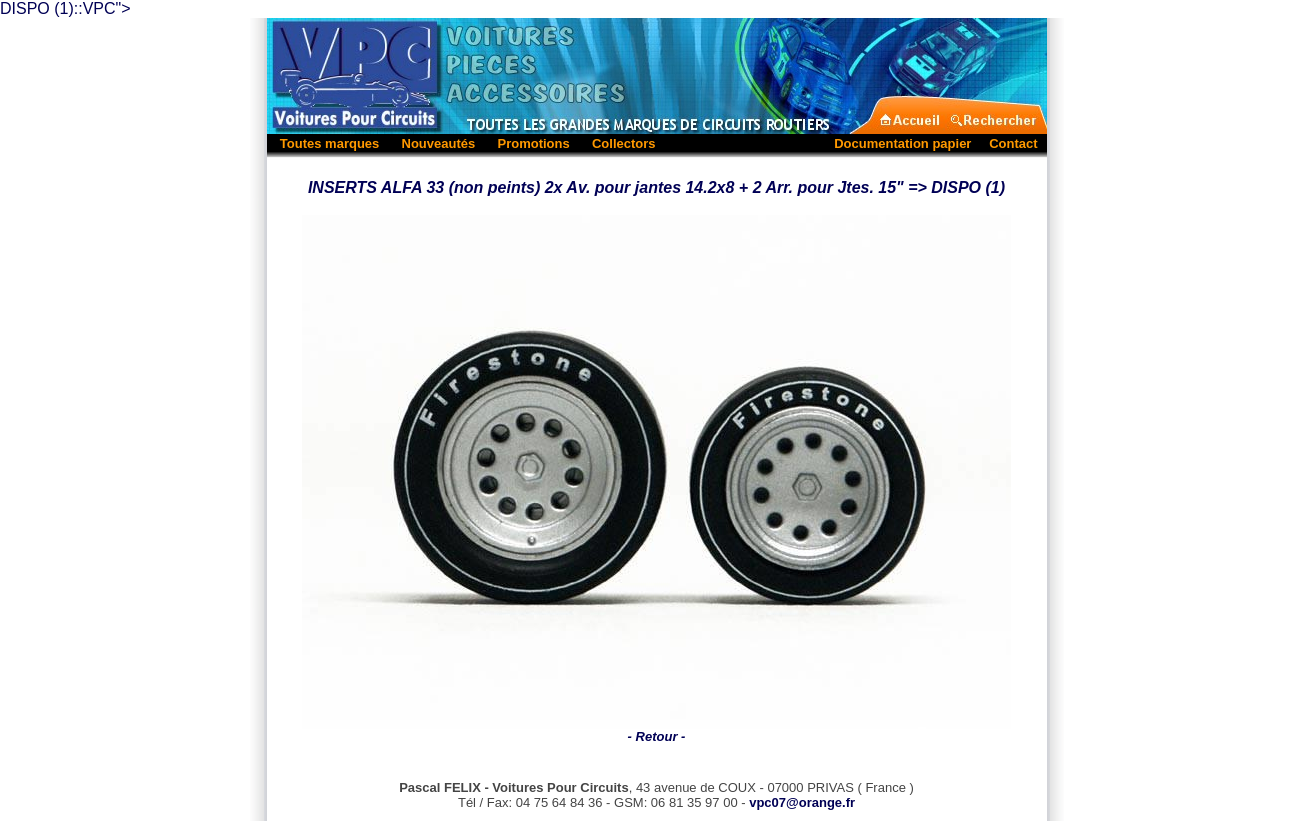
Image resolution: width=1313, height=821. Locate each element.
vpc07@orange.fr (802, 784)
